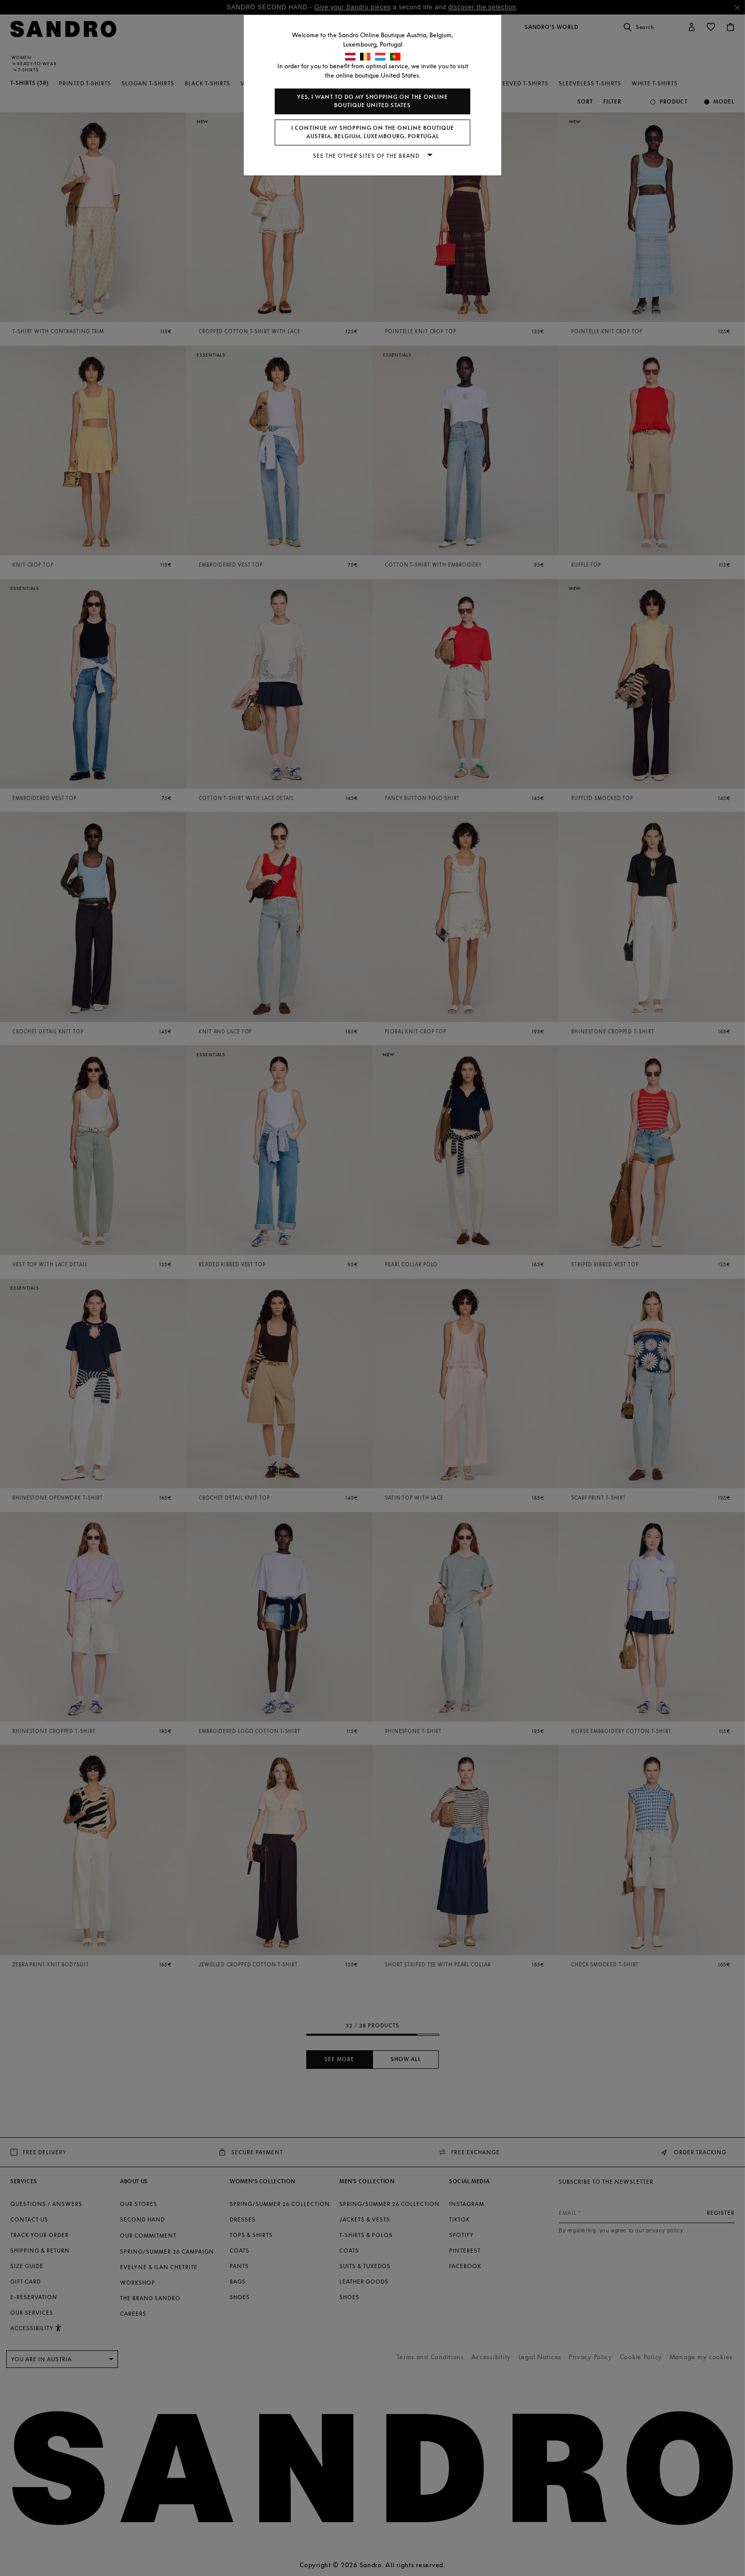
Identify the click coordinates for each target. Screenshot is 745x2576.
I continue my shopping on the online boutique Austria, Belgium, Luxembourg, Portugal (372, 132)
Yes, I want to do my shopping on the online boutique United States (372, 101)
